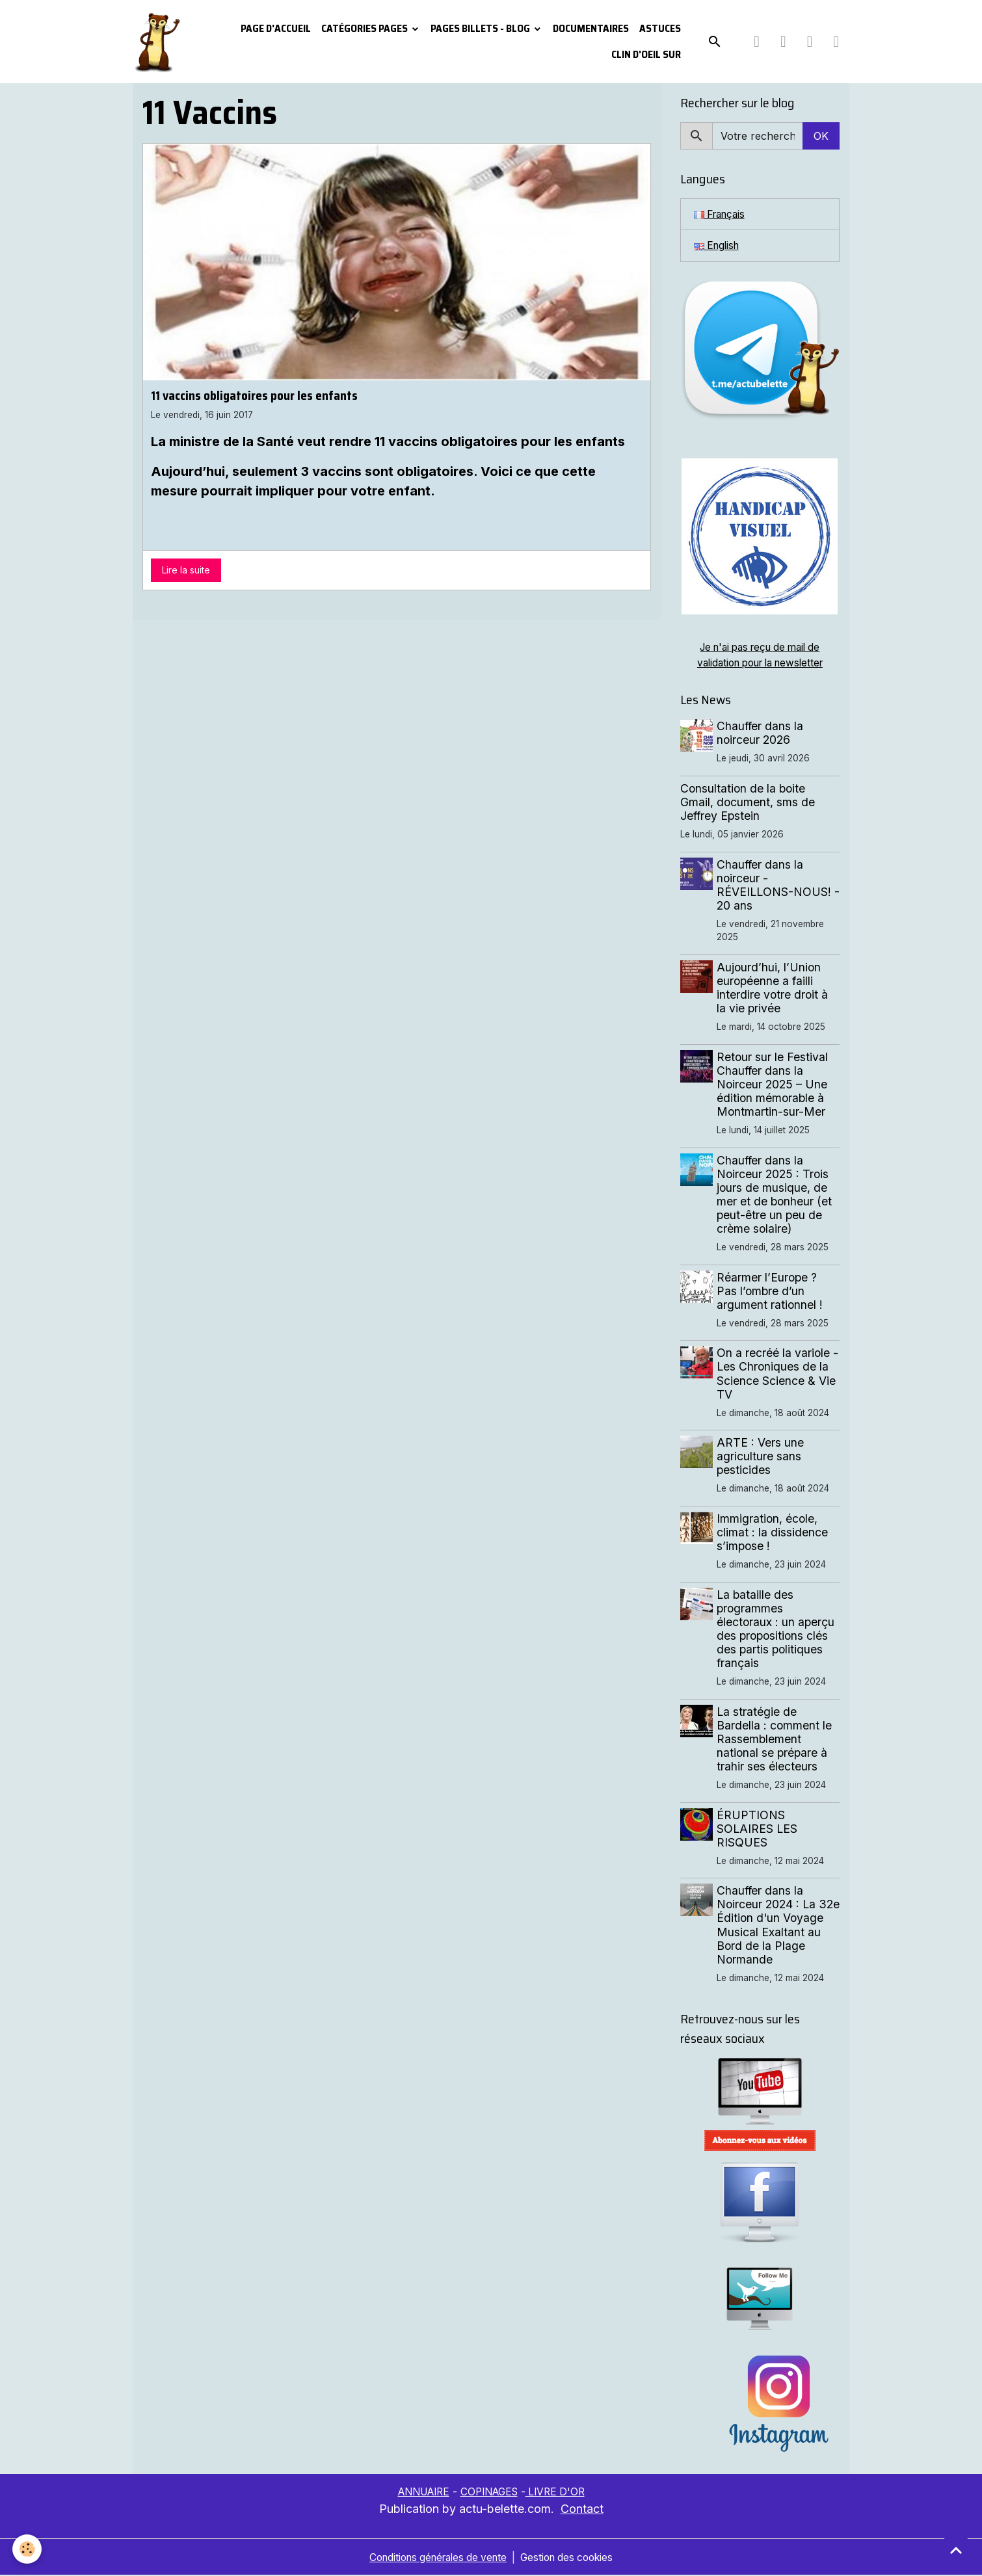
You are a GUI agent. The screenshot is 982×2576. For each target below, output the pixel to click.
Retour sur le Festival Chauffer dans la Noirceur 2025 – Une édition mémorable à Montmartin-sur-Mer (773, 1085)
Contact (582, 2509)
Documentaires (591, 28)
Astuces (660, 28)
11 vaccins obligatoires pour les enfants (254, 395)
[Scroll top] (956, 2550)
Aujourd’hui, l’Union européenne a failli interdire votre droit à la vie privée (773, 989)
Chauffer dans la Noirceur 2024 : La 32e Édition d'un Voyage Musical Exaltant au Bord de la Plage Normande (776, 1926)
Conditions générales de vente (435, 2557)
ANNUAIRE (419, 2492)
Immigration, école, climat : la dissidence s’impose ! (773, 1533)
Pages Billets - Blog (481, 28)
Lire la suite (186, 569)
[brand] (158, 41)
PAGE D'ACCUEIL (276, 28)
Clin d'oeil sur (646, 54)
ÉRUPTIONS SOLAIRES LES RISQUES (758, 1829)
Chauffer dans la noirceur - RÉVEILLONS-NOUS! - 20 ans (775, 886)
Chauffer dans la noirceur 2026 (761, 734)
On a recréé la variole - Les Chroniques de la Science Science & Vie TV (779, 1374)
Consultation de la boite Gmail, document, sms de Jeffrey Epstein (747, 803)
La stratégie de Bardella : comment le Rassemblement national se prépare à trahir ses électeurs (775, 1740)
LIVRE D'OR (560, 2492)
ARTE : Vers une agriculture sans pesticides (761, 1457)
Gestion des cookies (572, 2557)
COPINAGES (490, 2492)
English (718, 246)
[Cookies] (27, 2549)
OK (821, 135)
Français (722, 214)
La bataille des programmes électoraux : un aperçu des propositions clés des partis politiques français (777, 1630)
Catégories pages (365, 28)
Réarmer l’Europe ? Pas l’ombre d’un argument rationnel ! (771, 1292)
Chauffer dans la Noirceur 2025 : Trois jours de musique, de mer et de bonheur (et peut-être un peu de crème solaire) (775, 1196)
